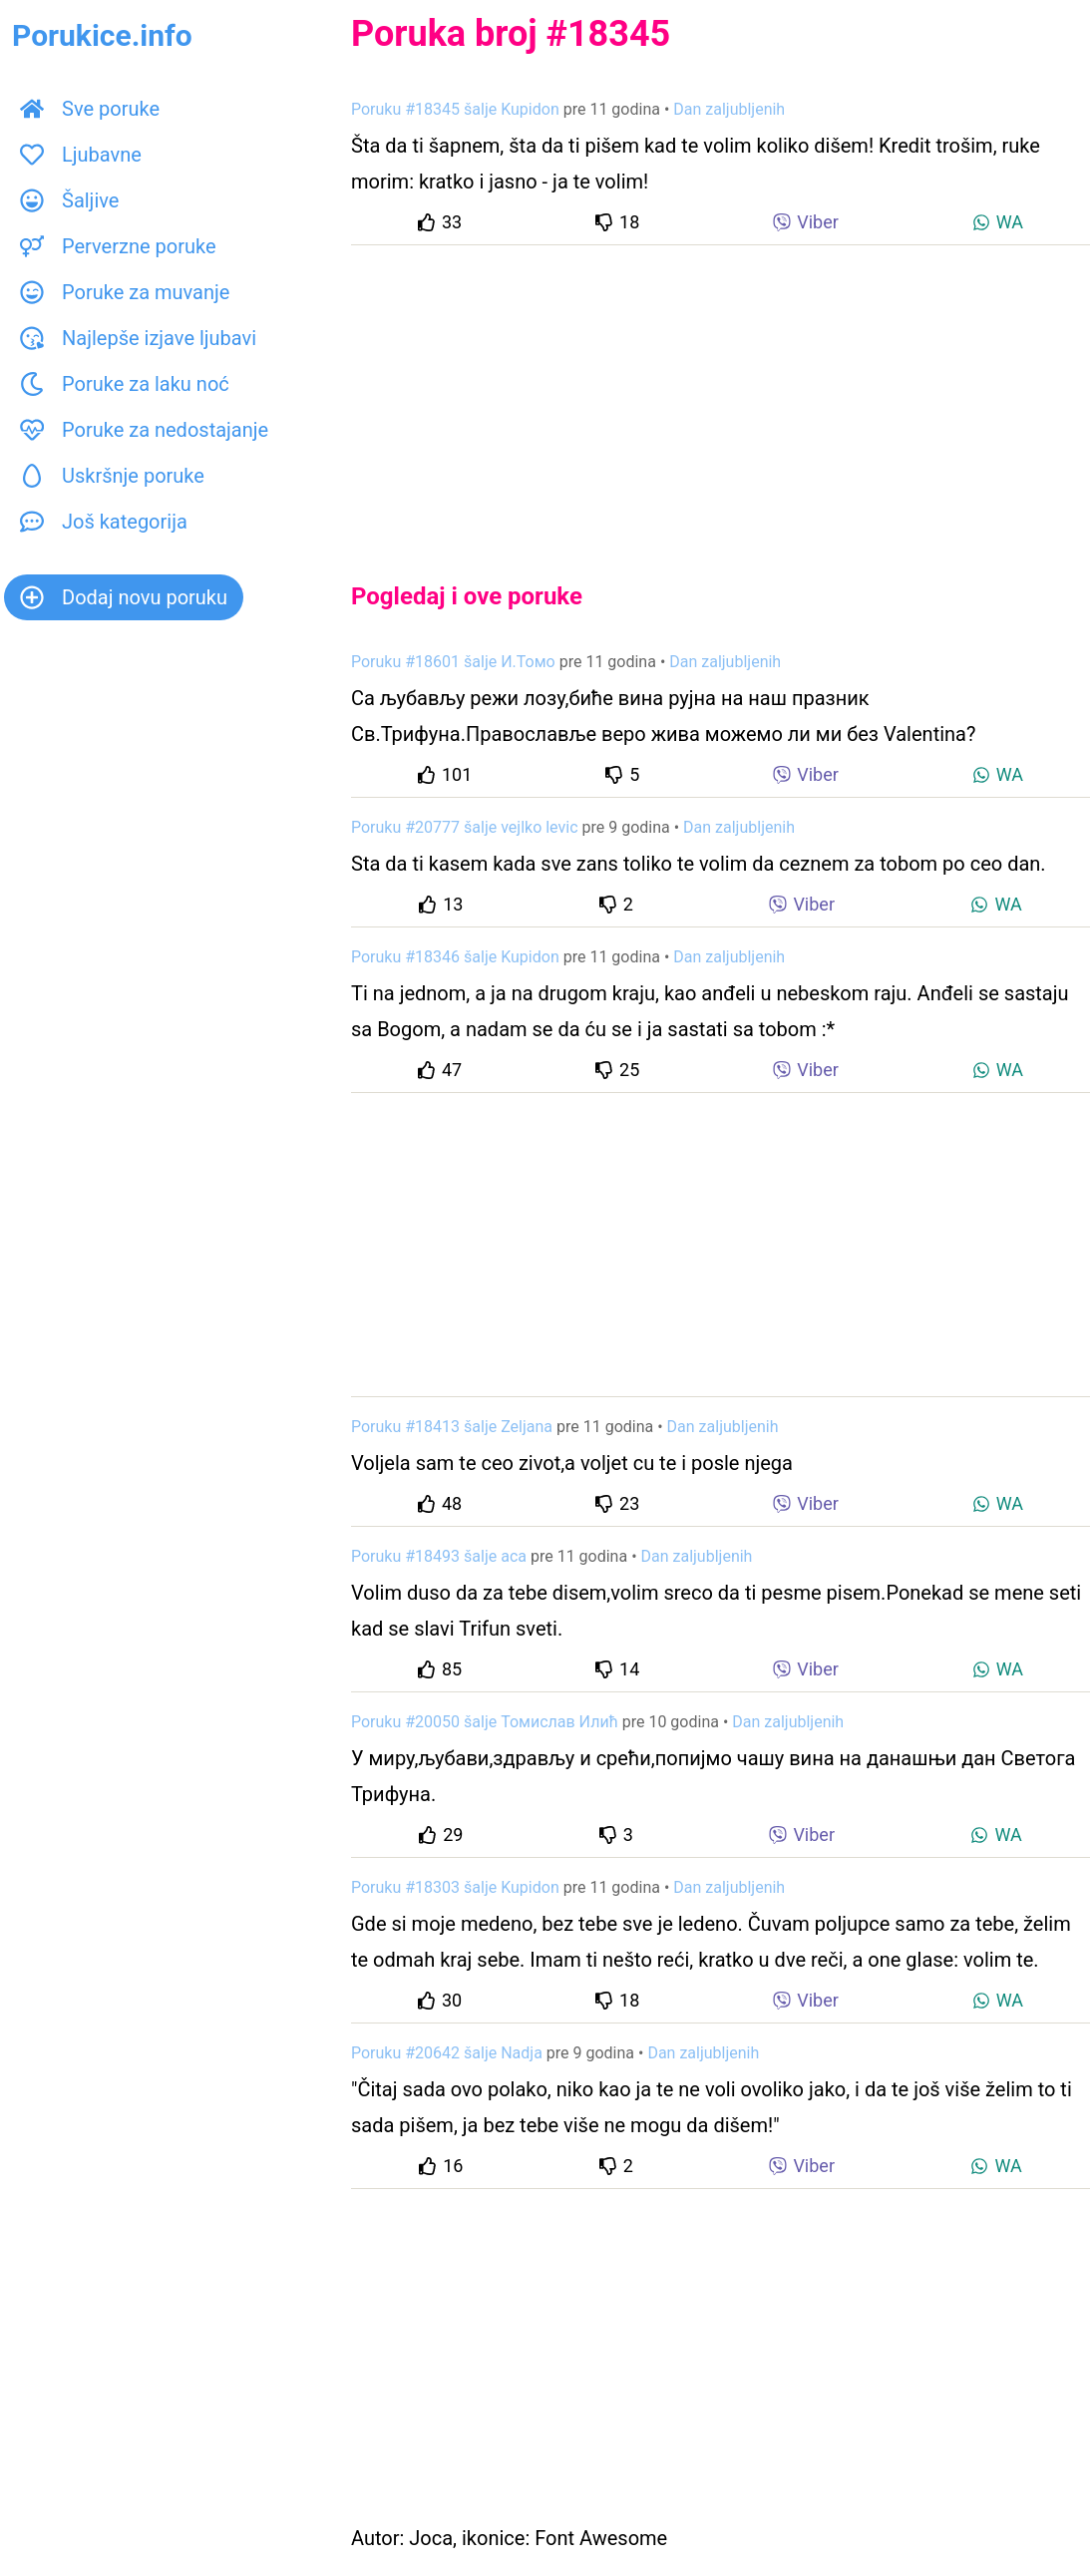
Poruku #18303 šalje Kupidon (455, 1887)
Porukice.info (102, 35)
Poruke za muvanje (124, 292)
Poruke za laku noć (124, 384)
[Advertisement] (720, 397)
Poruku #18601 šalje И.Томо (453, 661)
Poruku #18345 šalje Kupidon (455, 109)
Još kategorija (103, 522)
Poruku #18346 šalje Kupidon (455, 956)
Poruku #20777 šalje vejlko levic (464, 827)
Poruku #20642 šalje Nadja (447, 2052)
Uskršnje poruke (112, 476)
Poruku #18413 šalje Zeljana (451, 1426)
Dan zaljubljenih (729, 109)
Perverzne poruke (118, 246)
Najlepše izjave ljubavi (138, 338)
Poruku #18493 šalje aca (439, 1556)
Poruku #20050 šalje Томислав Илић (484, 1721)
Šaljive (69, 200)
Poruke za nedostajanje (144, 430)
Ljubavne (81, 155)
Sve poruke (90, 109)
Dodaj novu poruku (123, 597)
